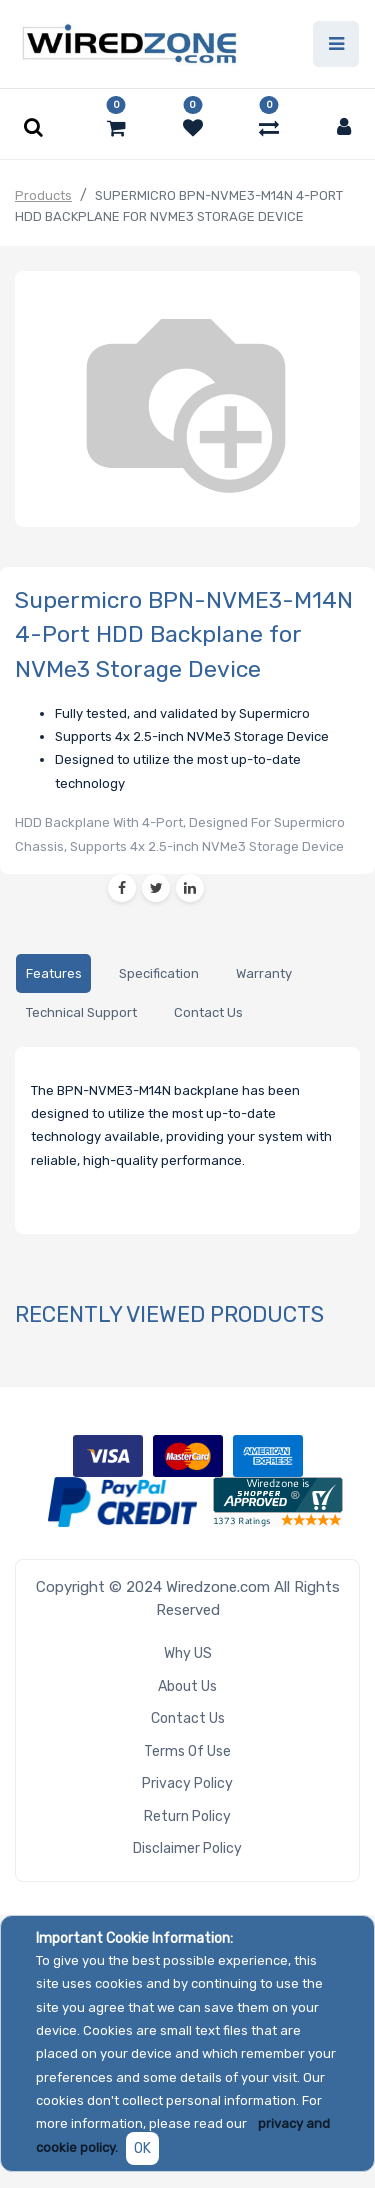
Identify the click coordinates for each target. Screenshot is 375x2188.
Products (43, 195)
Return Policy (187, 1816)
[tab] (53, 973)
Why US (188, 1653)
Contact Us (188, 1718)
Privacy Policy (187, 1783)
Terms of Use (187, 1751)
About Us (187, 1686)
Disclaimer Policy (187, 1848)
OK (142, 2148)
